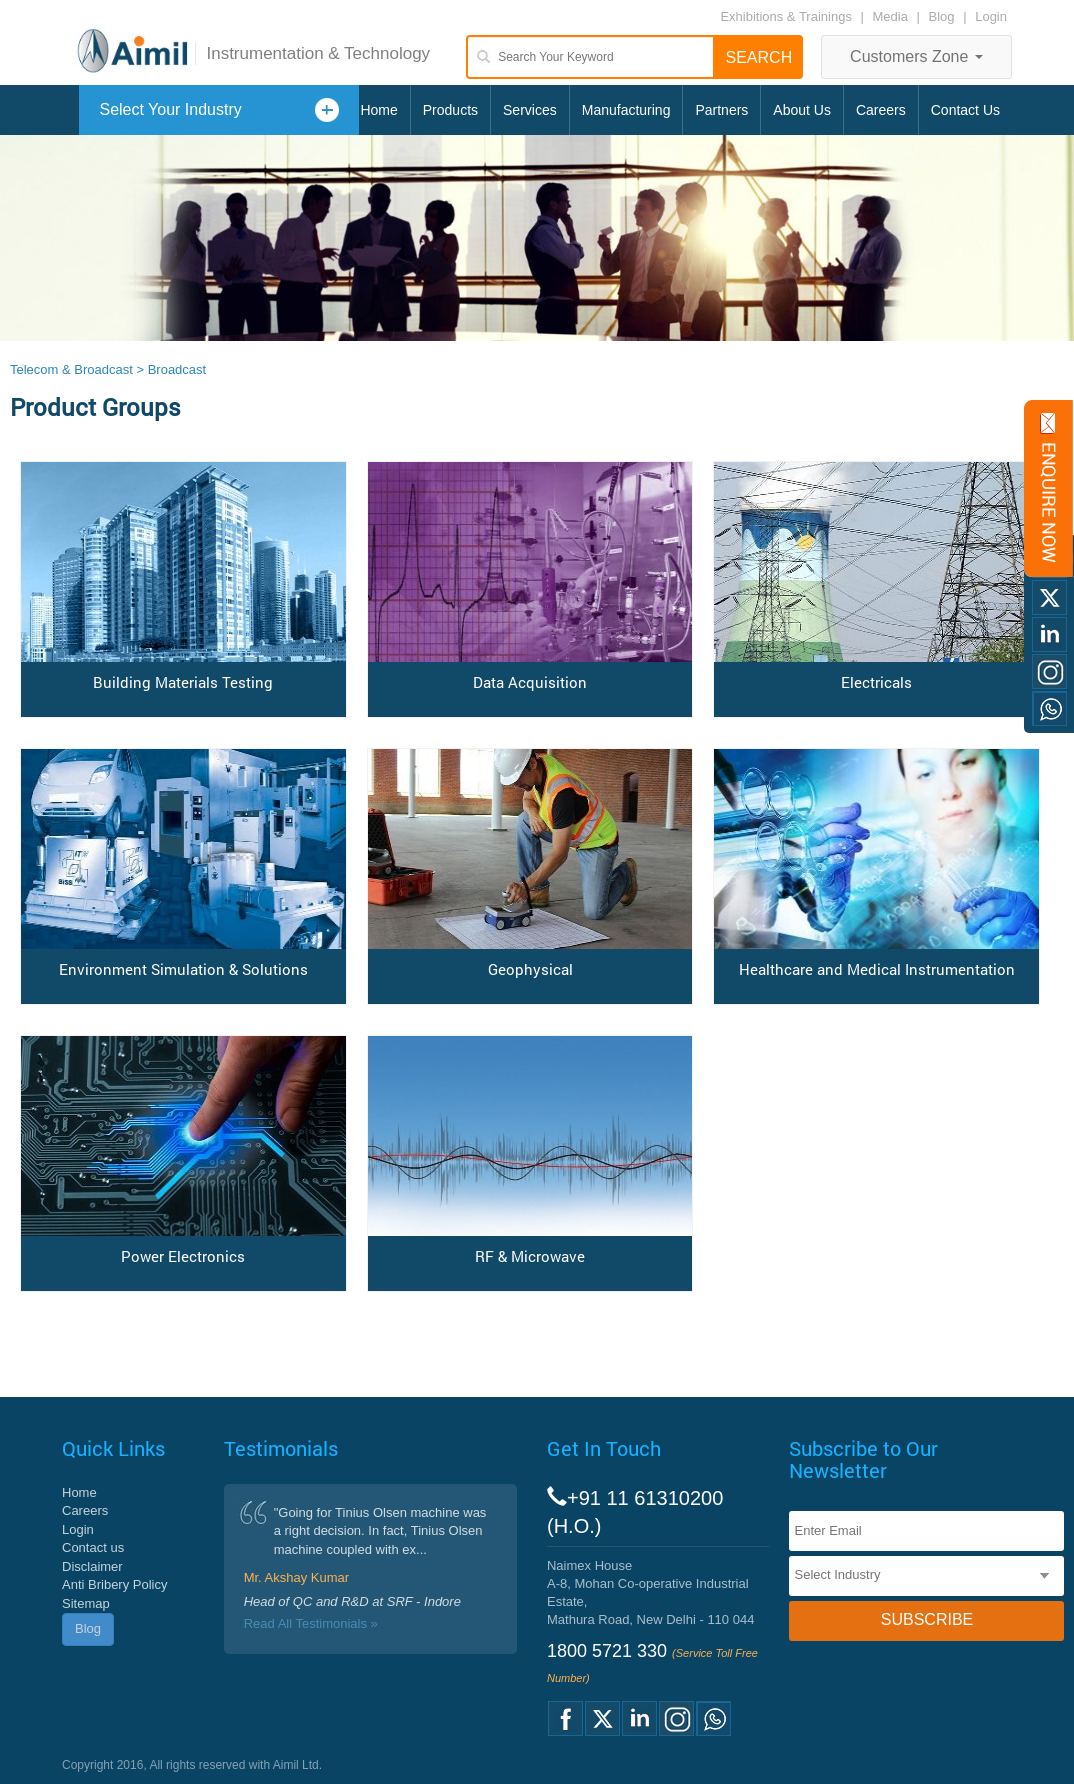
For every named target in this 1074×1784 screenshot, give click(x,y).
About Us (802, 110)
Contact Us (965, 110)
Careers (881, 110)
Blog (942, 16)
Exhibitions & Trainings (786, 16)
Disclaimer (92, 1566)
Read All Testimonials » (311, 1623)
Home (378, 110)
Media (892, 16)
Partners (721, 110)
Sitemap (86, 1603)
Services (530, 110)
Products (450, 110)
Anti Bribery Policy (114, 1584)
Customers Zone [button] (916, 56)
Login (991, 16)
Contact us (93, 1547)
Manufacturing (626, 110)
